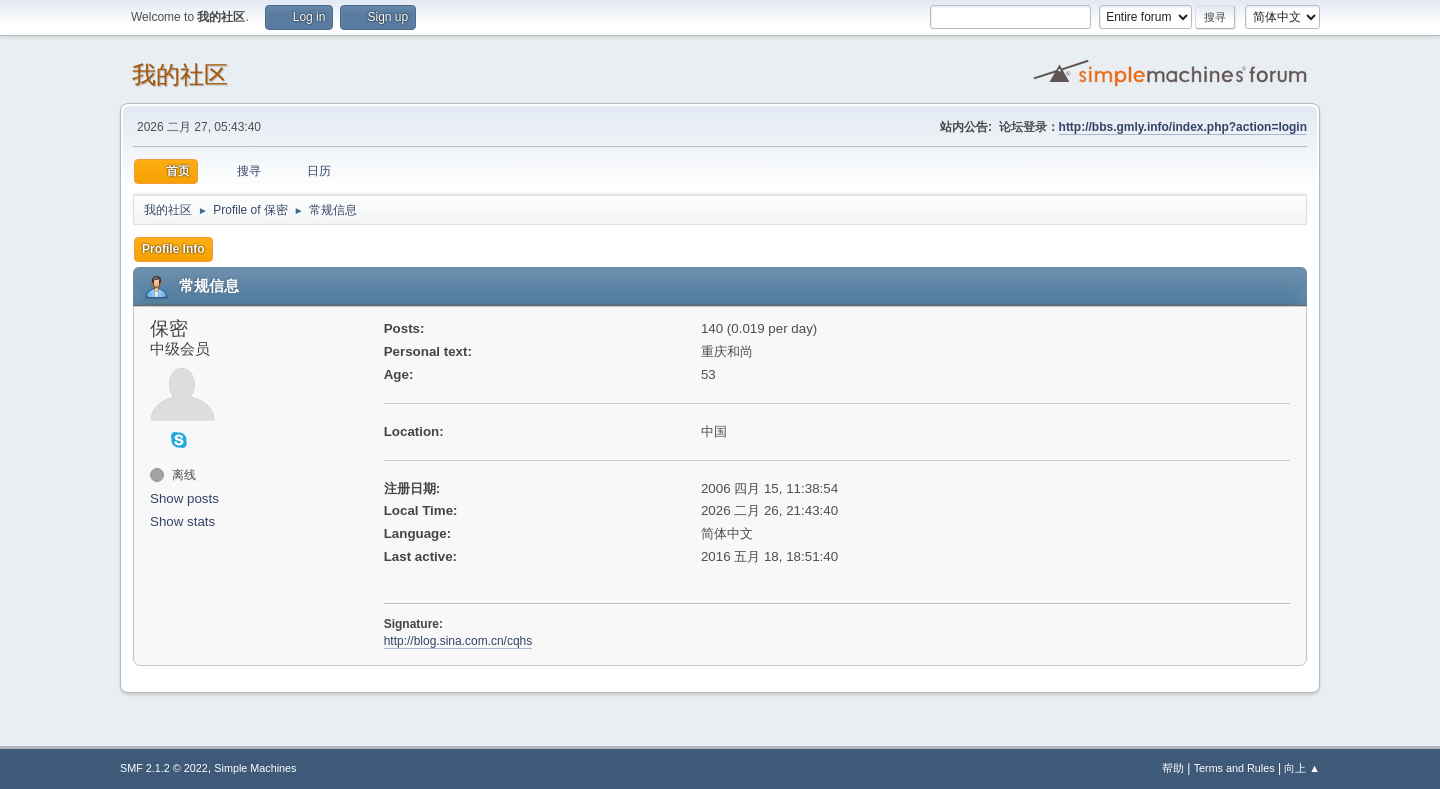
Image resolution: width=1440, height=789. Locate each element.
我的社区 (180, 74)
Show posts (184, 498)
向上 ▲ (1302, 768)
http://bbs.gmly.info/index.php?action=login (1183, 127)
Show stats (182, 521)
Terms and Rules (1234, 768)
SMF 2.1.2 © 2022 (164, 768)
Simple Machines (255, 768)
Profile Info (173, 249)
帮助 (1173, 768)
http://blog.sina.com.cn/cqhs (458, 641)
